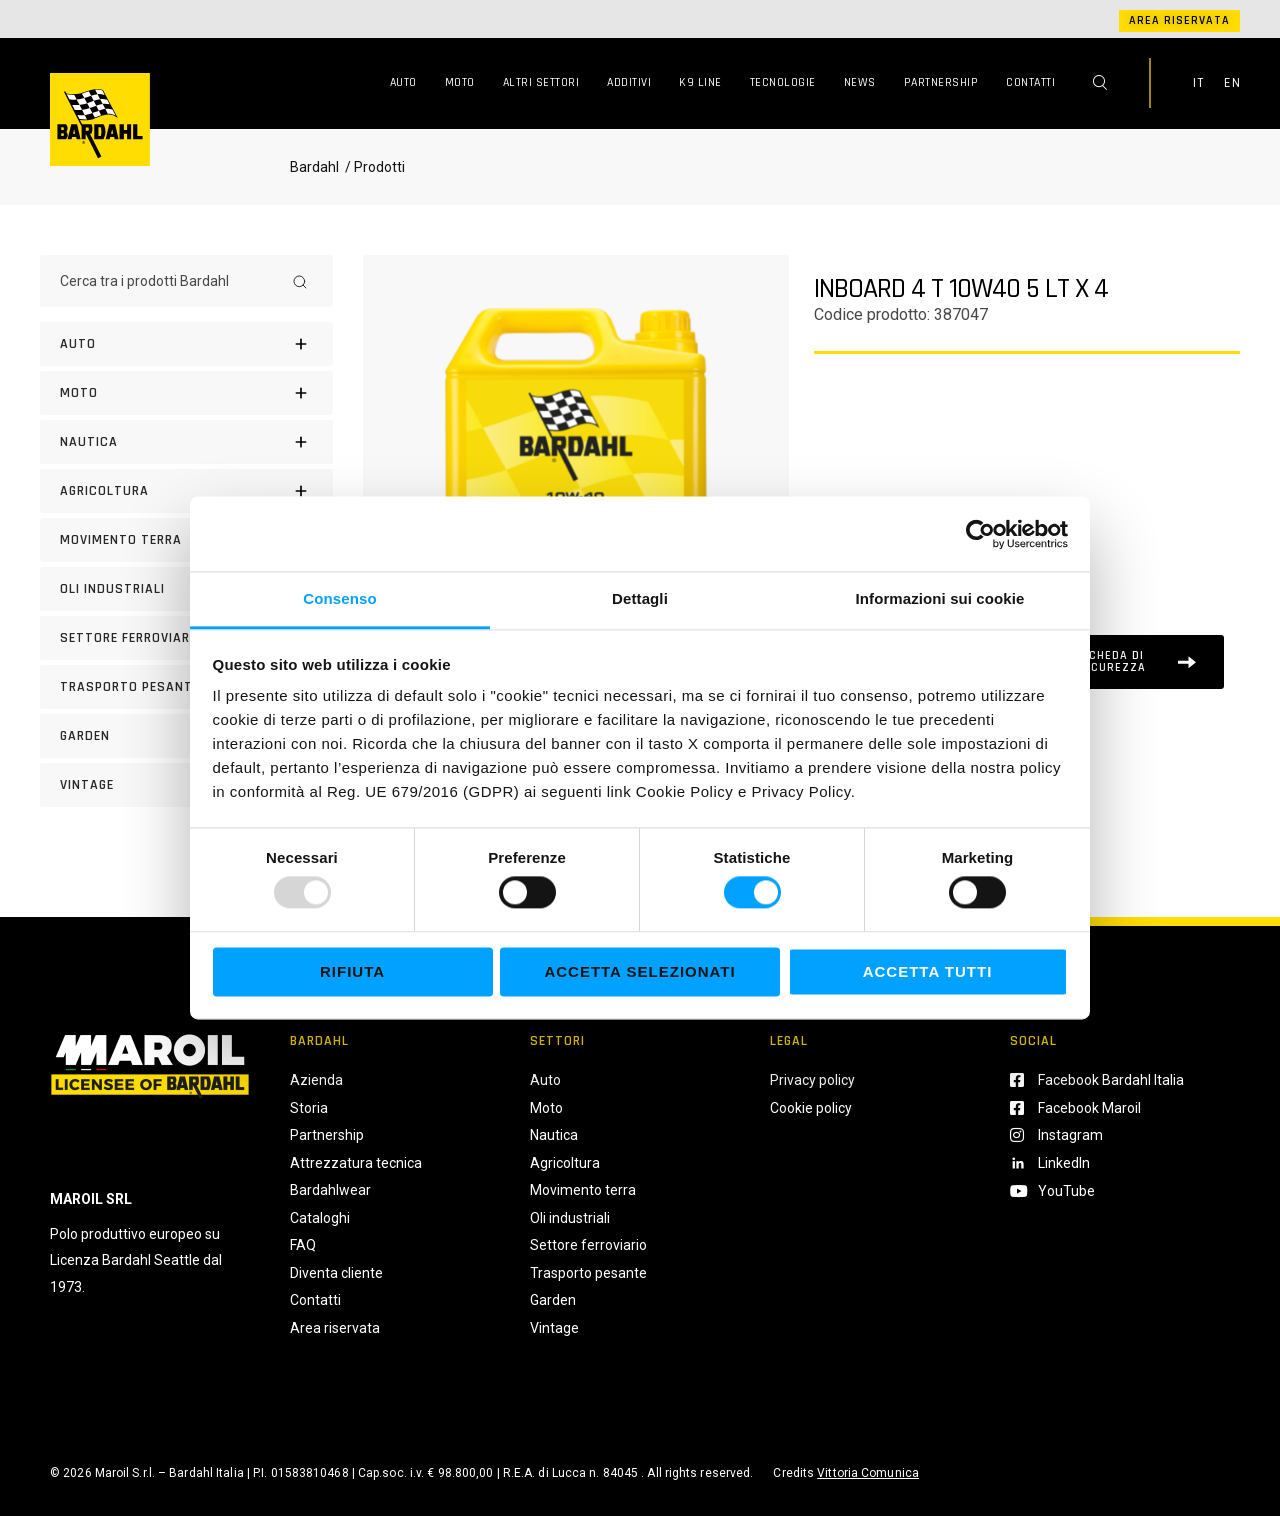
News (860, 82)
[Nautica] (186, 442)
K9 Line (700, 82)
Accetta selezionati (639, 971)
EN (1232, 83)
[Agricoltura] (186, 491)
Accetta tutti (928, 971)
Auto (403, 82)
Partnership (941, 82)
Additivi (629, 82)
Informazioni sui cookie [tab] (940, 598)
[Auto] (186, 344)
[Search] (300, 281)
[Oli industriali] (186, 589)
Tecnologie (783, 82)
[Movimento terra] (186, 540)
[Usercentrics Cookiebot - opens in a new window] (980, 534)
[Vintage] (186, 785)
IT (1198, 83)
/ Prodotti (373, 167)
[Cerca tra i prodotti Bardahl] (168, 281)
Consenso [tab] (339, 598)
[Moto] (186, 393)
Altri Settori (541, 82)
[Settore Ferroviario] (186, 638)
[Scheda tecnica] (1124, 662)
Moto (460, 82)
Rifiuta (352, 971)
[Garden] (186, 736)
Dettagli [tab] (640, 598)
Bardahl (314, 167)
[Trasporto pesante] (186, 687)
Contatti (1030, 82)
